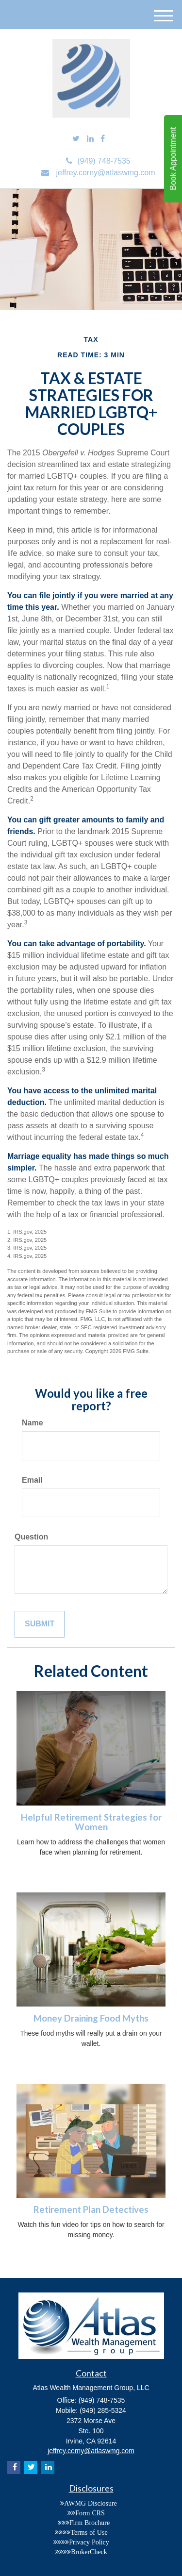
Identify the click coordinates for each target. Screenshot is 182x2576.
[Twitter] (76, 139)
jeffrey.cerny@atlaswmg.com (98, 172)
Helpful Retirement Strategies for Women (91, 1822)
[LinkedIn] (90, 139)
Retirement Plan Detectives (91, 2209)
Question (31, 1537)
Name (32, 1423)
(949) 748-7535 (98, 161)
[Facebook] (102, 139)
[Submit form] (40, 1624)
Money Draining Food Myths (91, 2018)
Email (32, 1480)
